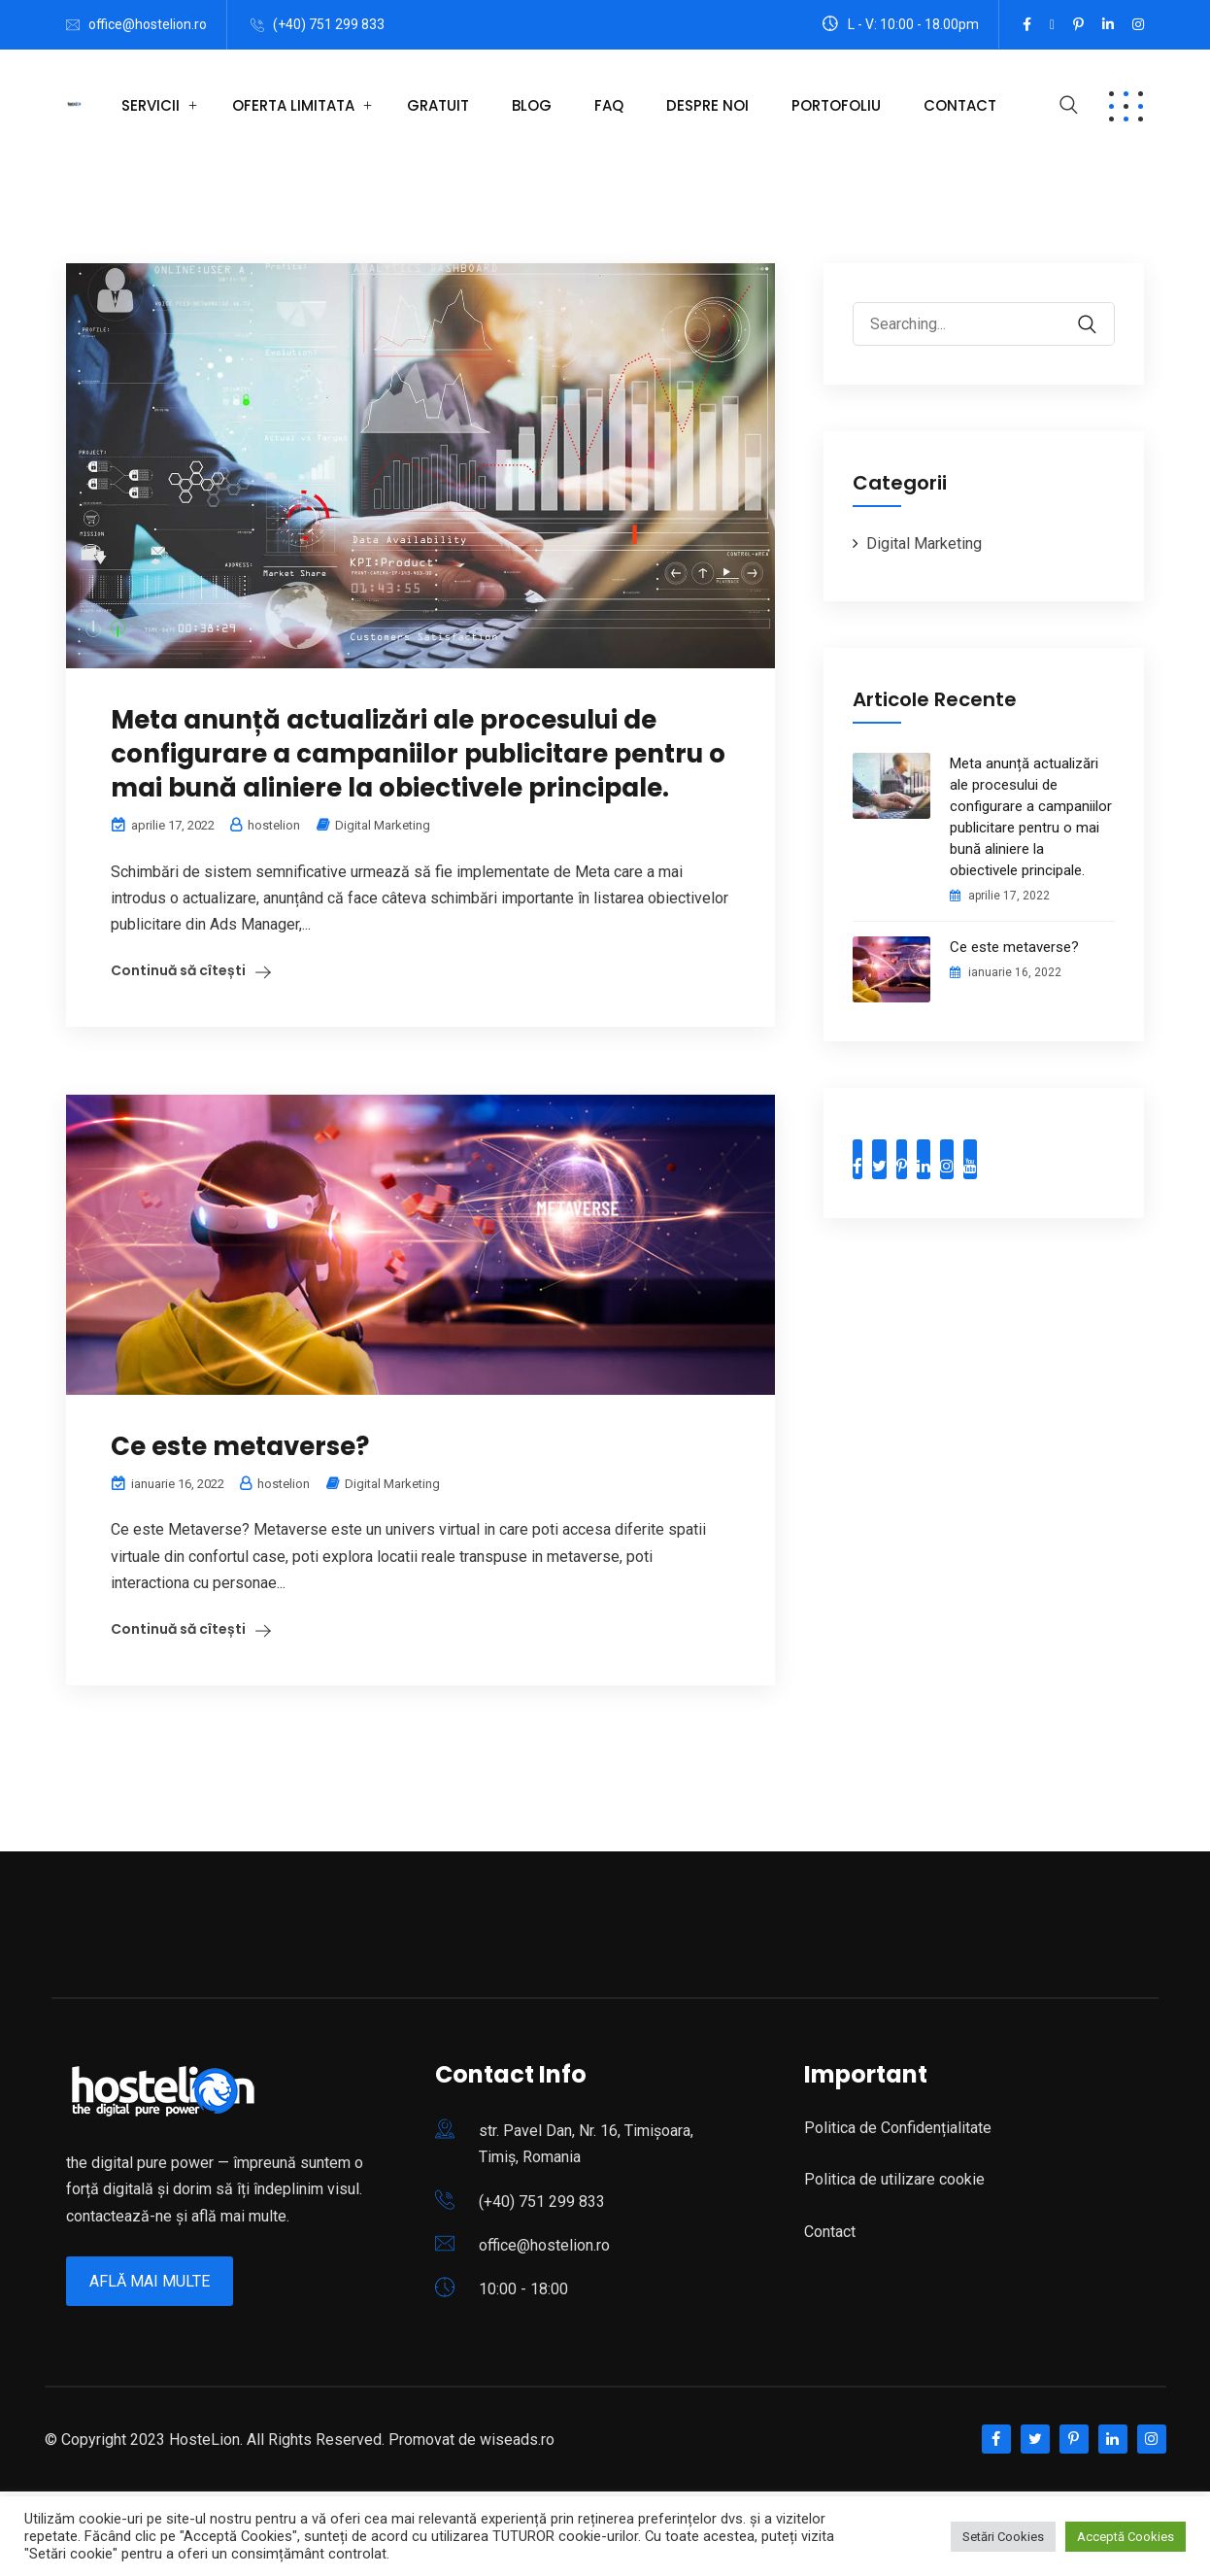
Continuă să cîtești (178, 970)
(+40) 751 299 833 (329, 24)
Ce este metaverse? (240, 1446)
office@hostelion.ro (147, 24)
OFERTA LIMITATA (293, 105)
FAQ (608, 105)
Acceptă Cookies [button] (1125, 2536)
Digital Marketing (382, 825)
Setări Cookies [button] (1003, 2536)
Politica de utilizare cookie (894, 2179)
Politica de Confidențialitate (898, 2127)
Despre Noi (707, 105)
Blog (532, 105)
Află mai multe (149, 2281)
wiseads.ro (517, 2439)
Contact (960, 105)
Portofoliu (836, 105)
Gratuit (438, 105)
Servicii (150, 105)
